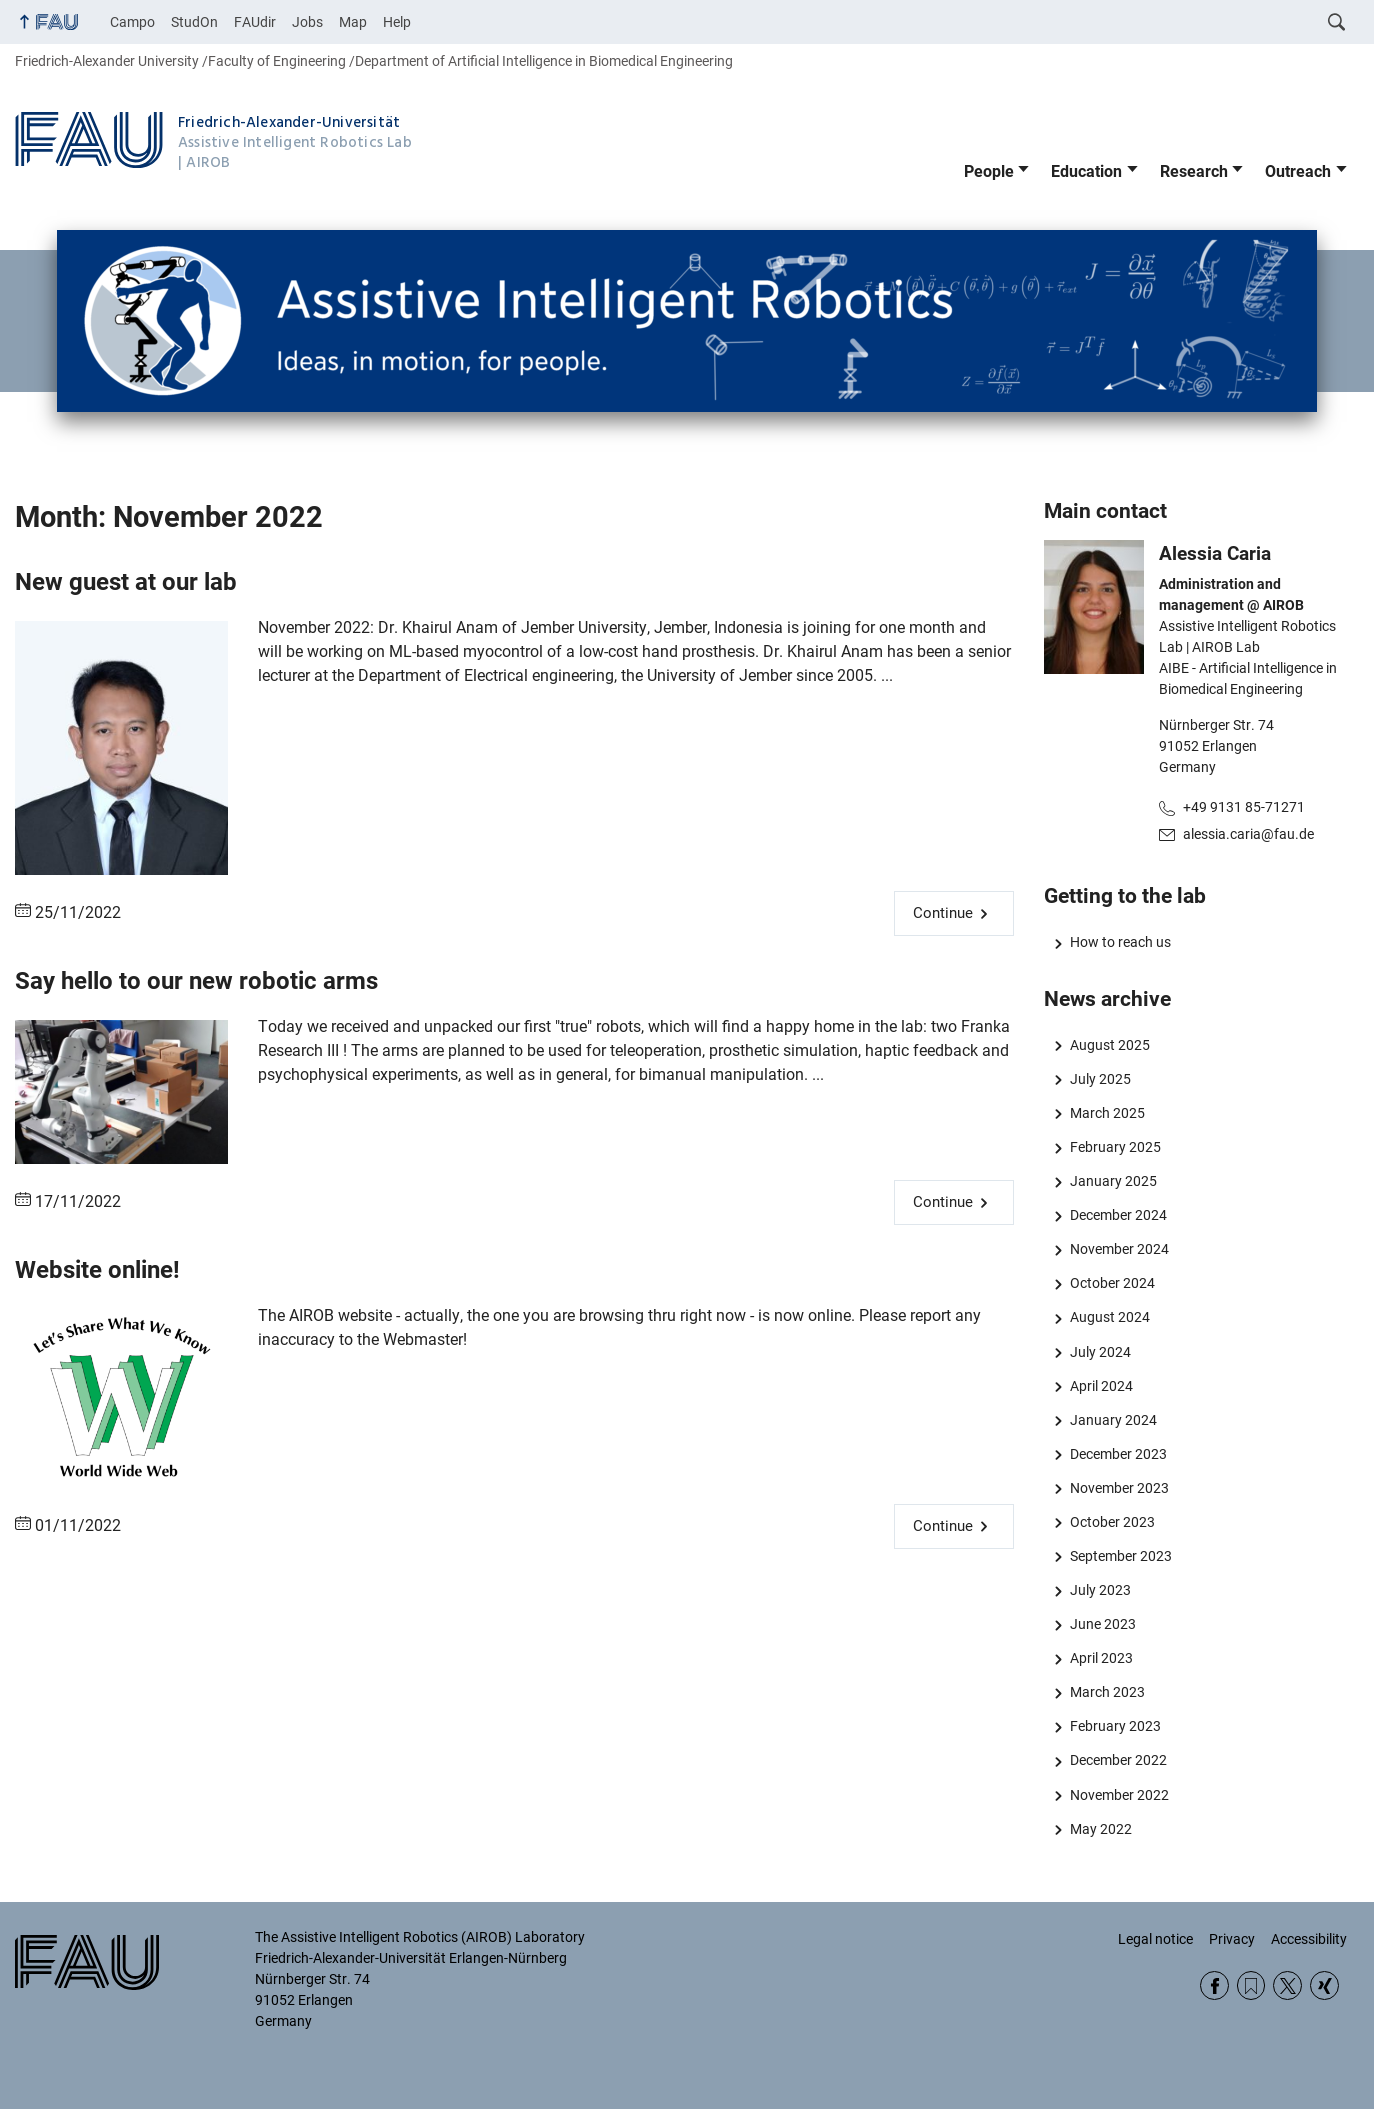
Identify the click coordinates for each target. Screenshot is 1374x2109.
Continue (943, 913)
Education (1086, 171)
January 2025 (1113, 1181)
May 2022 (1101, 1829)
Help (397, 22)
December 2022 (1118, 1760)
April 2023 (1101, 1658)
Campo (132, 22)
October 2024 (1112, 1283)
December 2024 (1118, 1215)
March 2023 (1107, 1692)
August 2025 (1110, 1045)
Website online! (97, 1270)
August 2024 (1110, 1317)
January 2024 (1113, 1420)
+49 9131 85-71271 (1244, 807)
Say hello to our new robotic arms (196, 981)
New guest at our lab (126, 582)
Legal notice (1155, 1939)
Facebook (1214, 1985)
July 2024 (1100, 1352)
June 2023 (1103, 1624)
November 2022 (1119, 1795)
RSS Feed (1251, 1985)
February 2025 (1115, 1147)
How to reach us (1120, 942)
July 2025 (1100, 1079)
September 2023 (1121, 1556)
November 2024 (1119, 1249)
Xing (1324, 1985)
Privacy (1232, 1939)
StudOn (194, 22)
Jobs (307, 22)
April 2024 (1101, 1386)
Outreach (1298, 171)
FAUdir (255, 22)
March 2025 (1107, 1113)
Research (1194, 171)
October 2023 (1112, 1522)
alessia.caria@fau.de (1248, 834)
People (989, 171)
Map (353, 22)
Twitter (1287, 1985)
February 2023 (1115, 1726)
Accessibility (1309, 1939)
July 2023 (1100, 1590)
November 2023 (1119, 1488)
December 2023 (1118, 1454)
